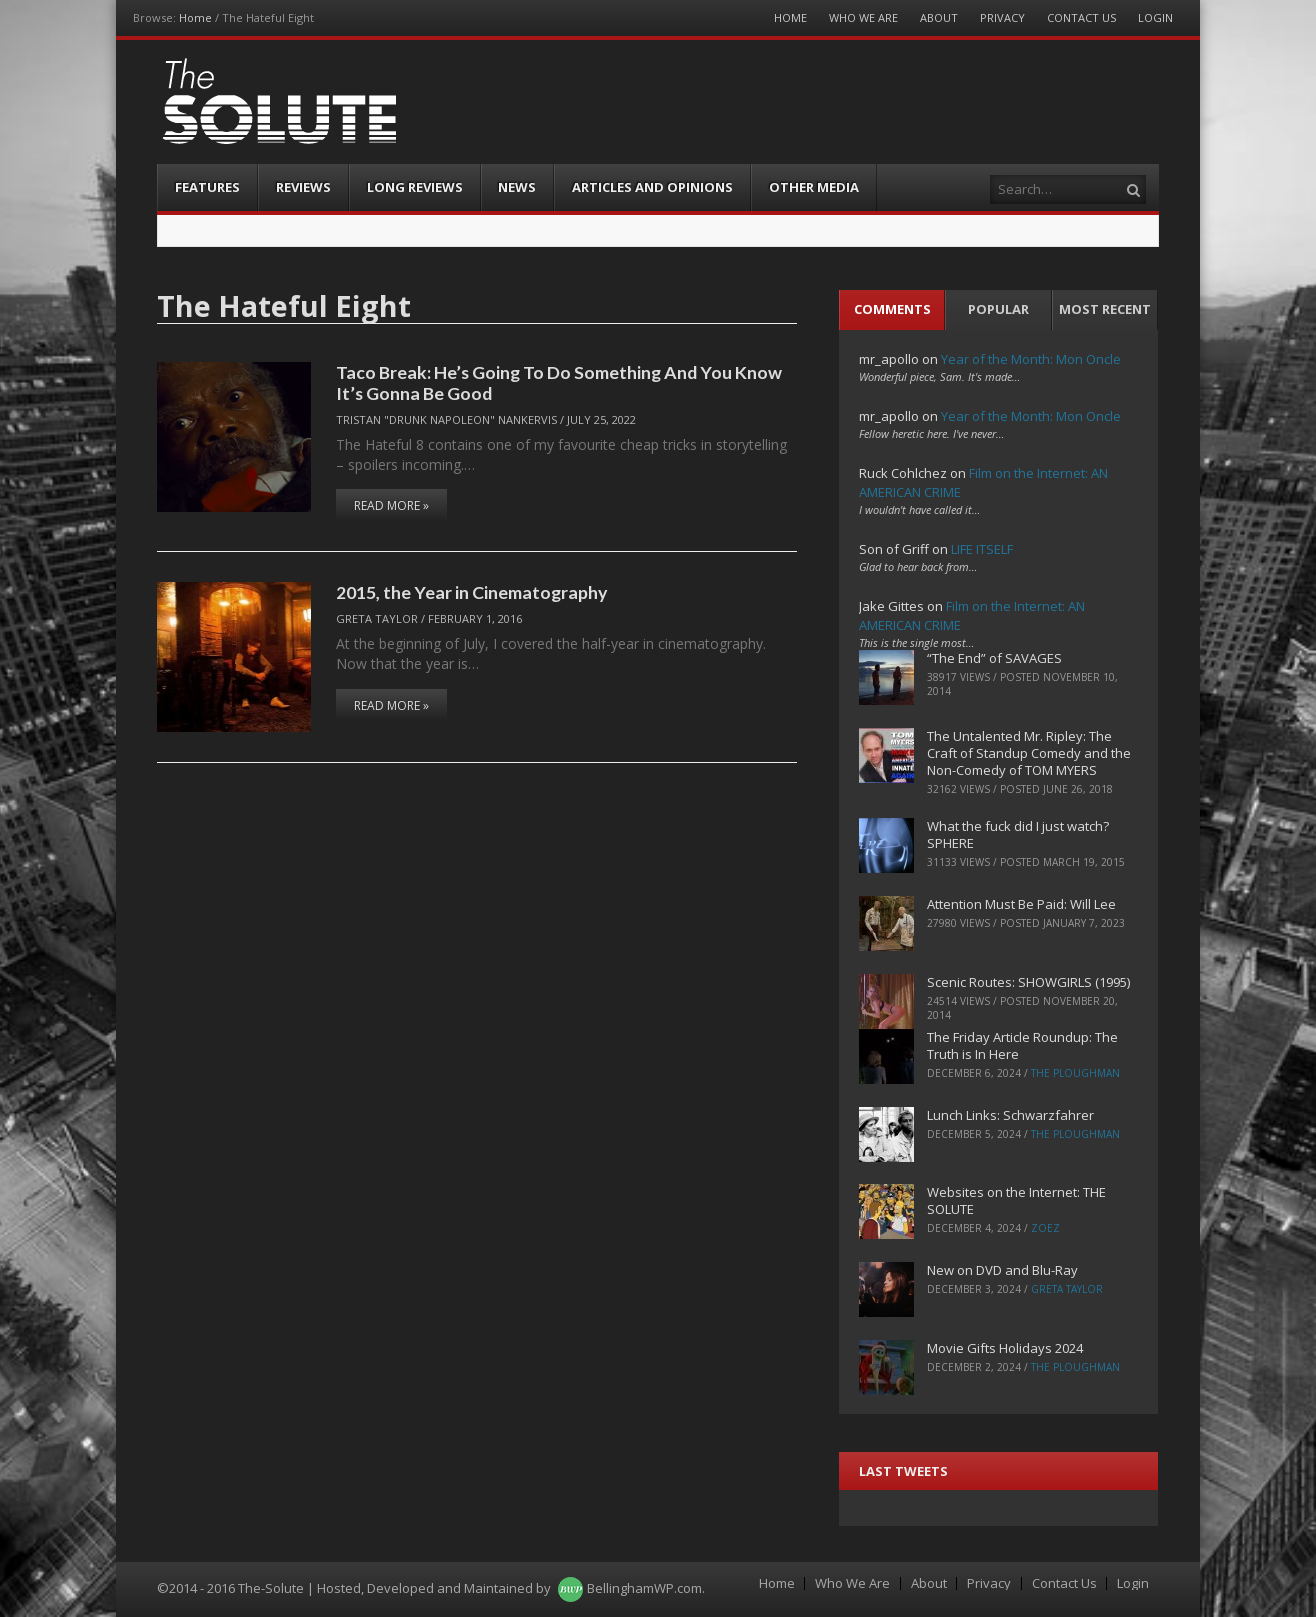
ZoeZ (1045, 1228)
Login (1155, 17)
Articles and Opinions (652, 187)
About (939, 17)
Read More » (391, 505)
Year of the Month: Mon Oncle (1031, 359)
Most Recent (1105, 309)
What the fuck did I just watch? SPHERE (1018, 834)
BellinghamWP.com (644, 1588)
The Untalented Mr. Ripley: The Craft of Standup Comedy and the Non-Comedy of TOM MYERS (1029, 753)
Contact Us (1081, 17)
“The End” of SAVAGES (994, 658)
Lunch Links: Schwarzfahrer (1010, 1115)
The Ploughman (1075, 1073)
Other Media (814, 187)
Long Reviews (415, 187)
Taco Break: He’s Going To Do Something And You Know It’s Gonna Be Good (559, 382)
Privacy (1002, 17)
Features (207, 187)
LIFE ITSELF (982, 549)
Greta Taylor (377, 618)
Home (195, 17)
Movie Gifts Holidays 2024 (1005, 1348)
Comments (892, 309)
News (517, 187)
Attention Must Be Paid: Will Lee (1021, 904)
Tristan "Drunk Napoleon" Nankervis (446, 419)
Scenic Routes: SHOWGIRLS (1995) (1028, 982)
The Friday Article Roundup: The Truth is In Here (1022, 1045)
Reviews (303, 187)
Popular (998, 309)
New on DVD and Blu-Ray (1002, 1270)
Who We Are (863, 17)
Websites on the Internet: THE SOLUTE (1016, 1200)
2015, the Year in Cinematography (471, 592)
